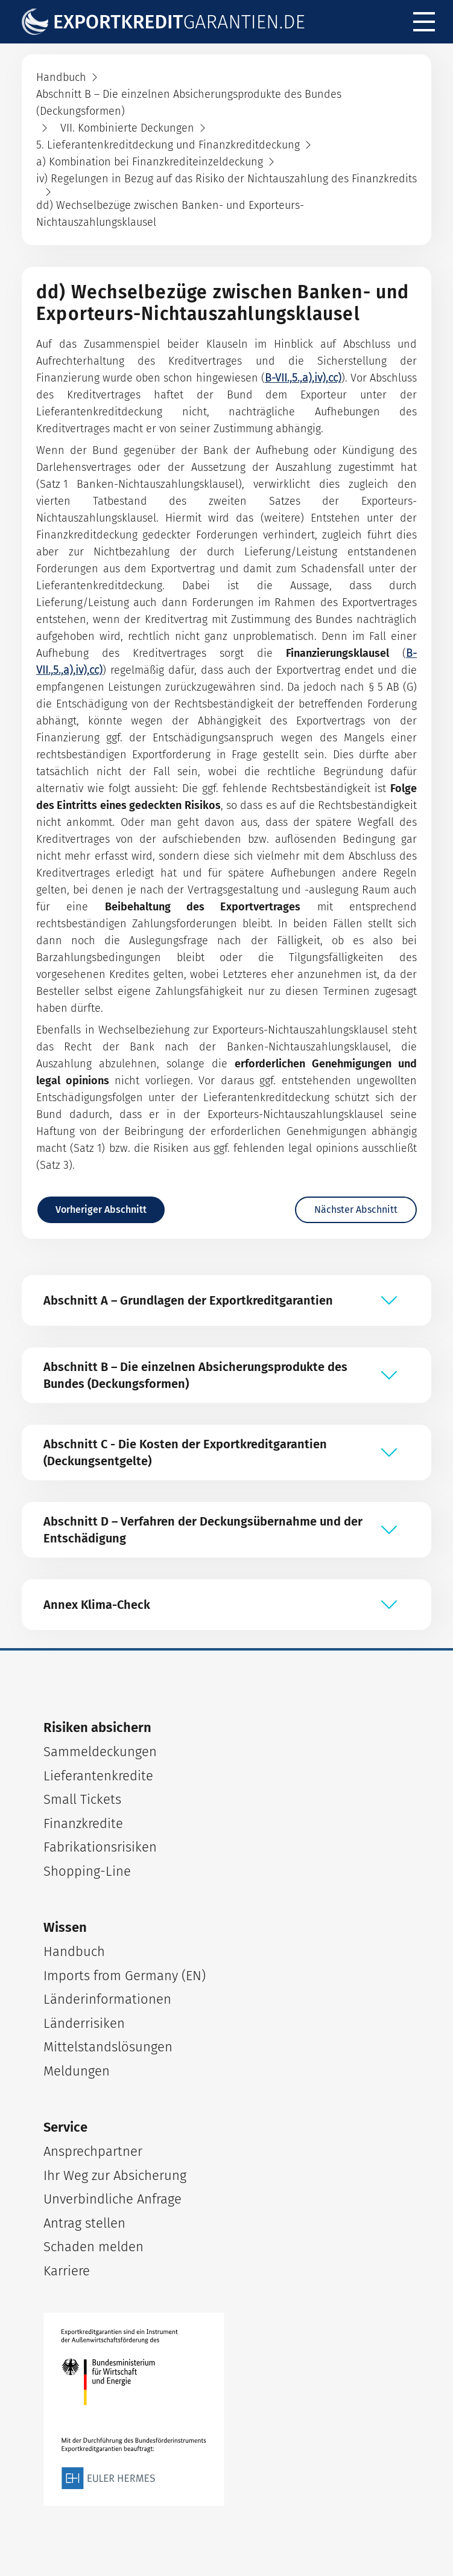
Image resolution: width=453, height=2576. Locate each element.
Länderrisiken (84, 2023)
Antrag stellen (84, 2223)
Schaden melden (93, 2247)
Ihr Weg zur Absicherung (114, 2175)
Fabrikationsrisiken (100, 1847)
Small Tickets (82, 1799)
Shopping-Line (87, 1871)
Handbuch (74, 1951)
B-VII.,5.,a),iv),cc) (303, 378)
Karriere (66, 2271)
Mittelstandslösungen (108, 2047)
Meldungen (76, 2071)
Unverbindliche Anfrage (112, 2199)
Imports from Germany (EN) (124, 1975)
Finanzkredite (83, 1823)
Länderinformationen (107, 1999)
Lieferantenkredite (98, 1776)
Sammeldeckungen (100, 1751)
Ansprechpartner (92, 2151)
